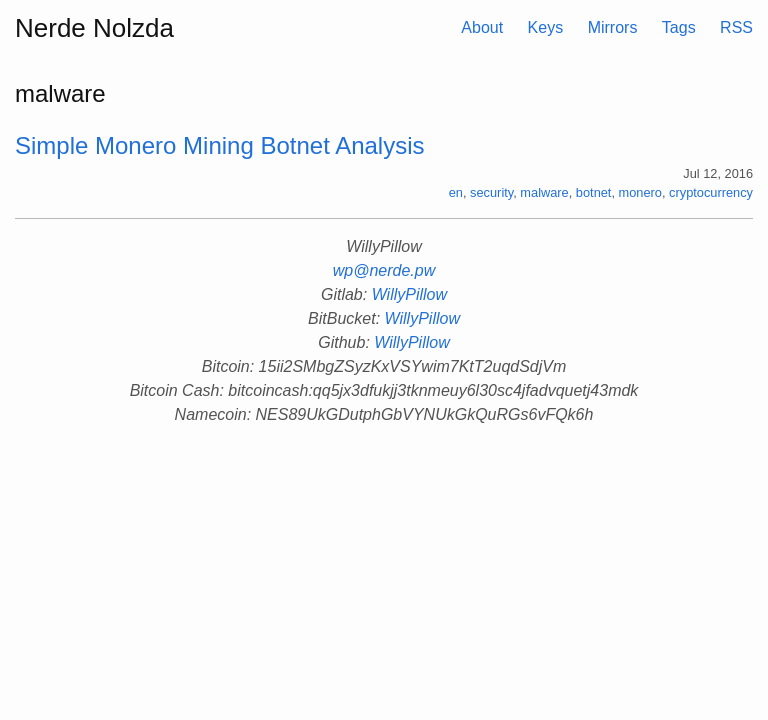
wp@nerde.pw (384, 270)
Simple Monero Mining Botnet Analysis (220, 145)
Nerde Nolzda (94, 28)
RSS (736, 27)
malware (544, 192)
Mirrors (613, 27)
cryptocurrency (711, 192)
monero (640, 192)
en (456, 192)
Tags (679, 27)
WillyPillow (409, 294)
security (491, 192)
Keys (546, 27)
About (482, 27)
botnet (594, 192)
